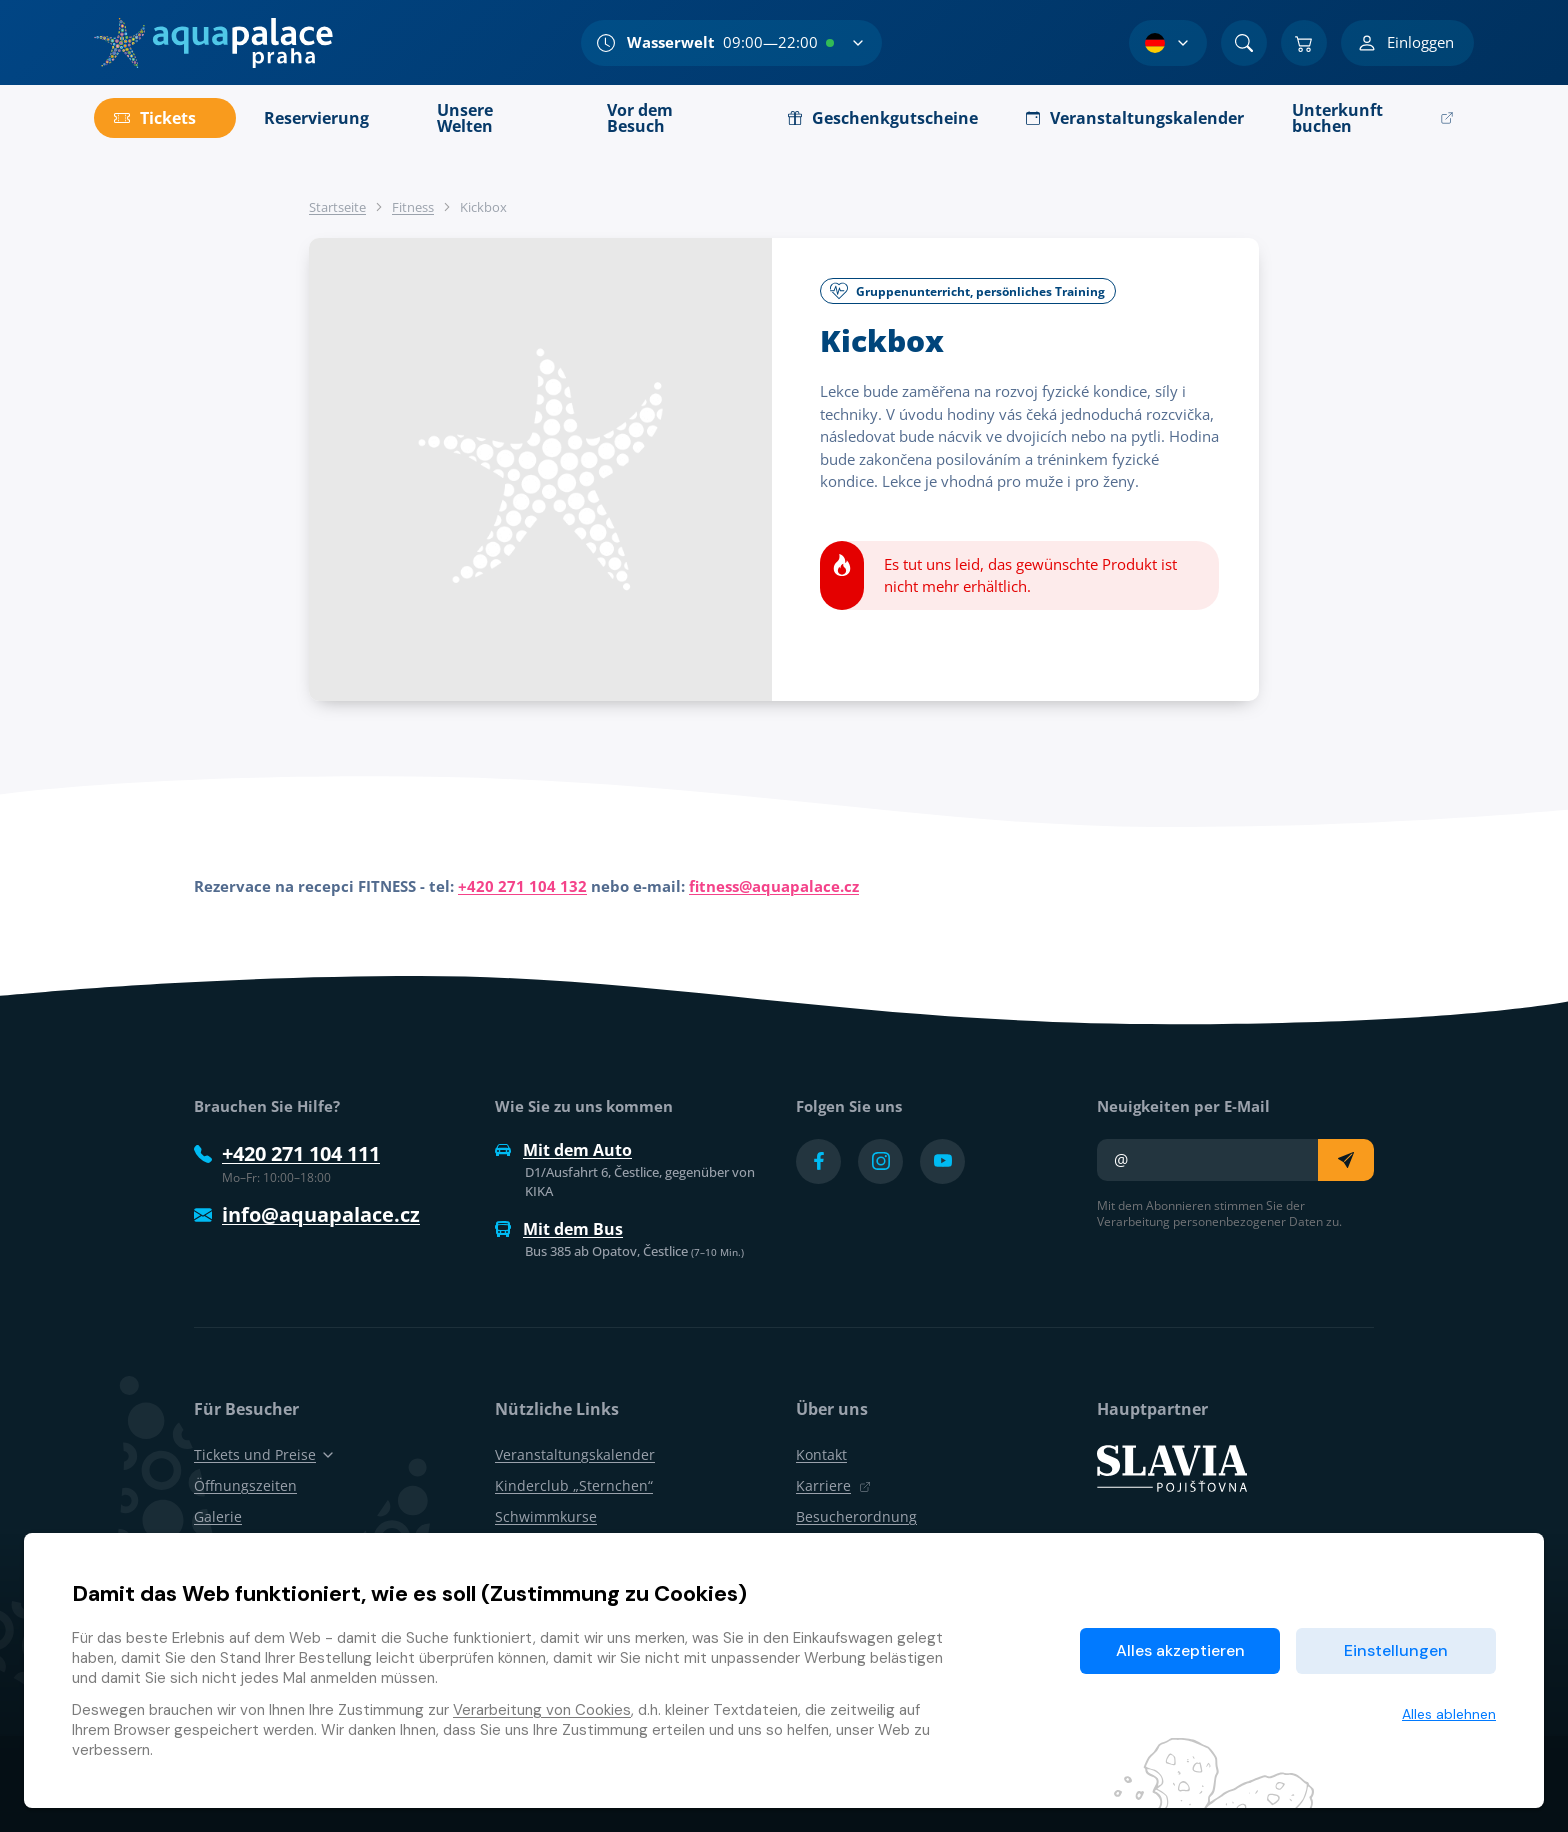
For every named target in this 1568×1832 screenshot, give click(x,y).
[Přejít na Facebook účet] (818, 1161)
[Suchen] (1244, 43)
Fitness (413, 207)
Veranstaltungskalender (575, 1454)
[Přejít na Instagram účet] (880, 1161)
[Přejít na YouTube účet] (942, 1161)
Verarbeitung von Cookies (542, 1710)
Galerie (218, 1516)
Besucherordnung (856, 1516)
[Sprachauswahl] (1168, 43)
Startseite (337, 207)
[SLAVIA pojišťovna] (1172, 1467)
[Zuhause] (213, 43)
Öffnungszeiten (245, 1485)
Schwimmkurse (546, 1516)
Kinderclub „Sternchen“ (574, 1485)
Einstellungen (1396, 1650)
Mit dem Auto (563, 1150)
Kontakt (821, 1454)
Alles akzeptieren (1180, 1650)
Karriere (833, 1485)
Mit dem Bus (559, 1229)
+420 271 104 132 (522, 886)
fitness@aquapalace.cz (774, 886)
